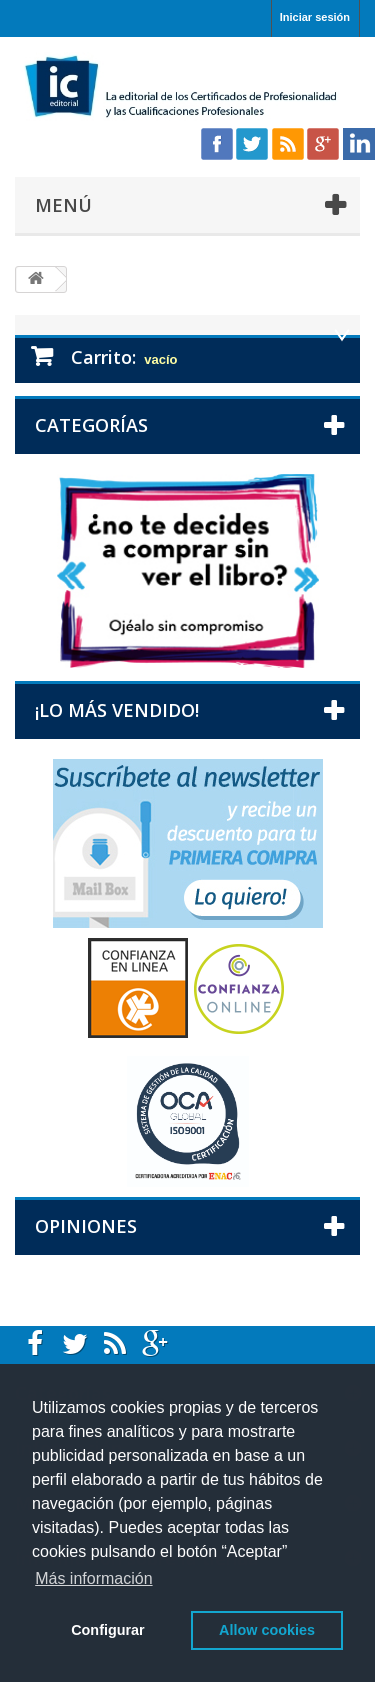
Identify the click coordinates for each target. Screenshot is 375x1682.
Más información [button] (93, 1578)
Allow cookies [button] (267, 1630)
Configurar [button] (108, 1630)
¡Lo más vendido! (117, 710)
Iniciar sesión (315, 17)
